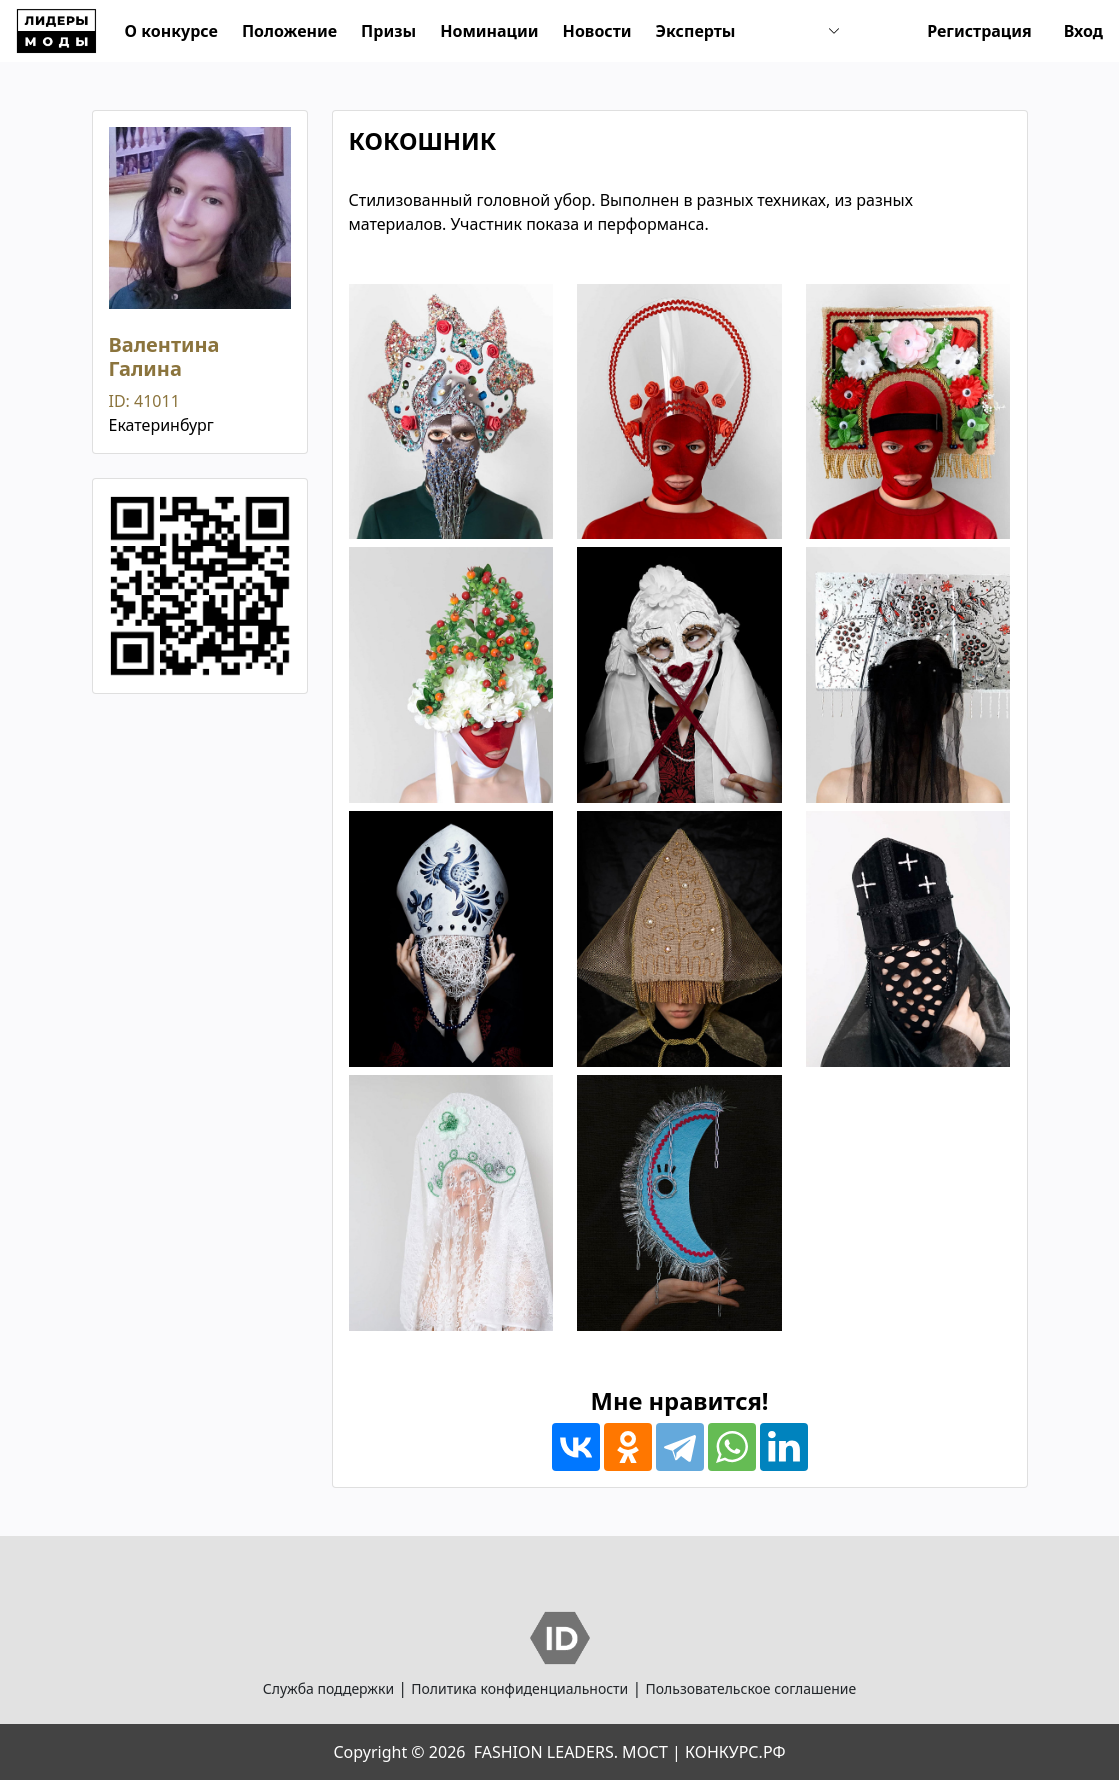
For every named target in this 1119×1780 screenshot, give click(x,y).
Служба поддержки (328, 1688)
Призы (388, 31)
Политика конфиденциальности (519, 1688)
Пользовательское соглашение (750, 1688)
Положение (289, 31)
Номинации (489, 31)
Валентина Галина (164, 356)
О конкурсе (171, 31)
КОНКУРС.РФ (735, 1752)
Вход (1083, 31)
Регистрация (979, 31)
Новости (597, 31)
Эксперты (696, 31)
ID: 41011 (144, 401)
